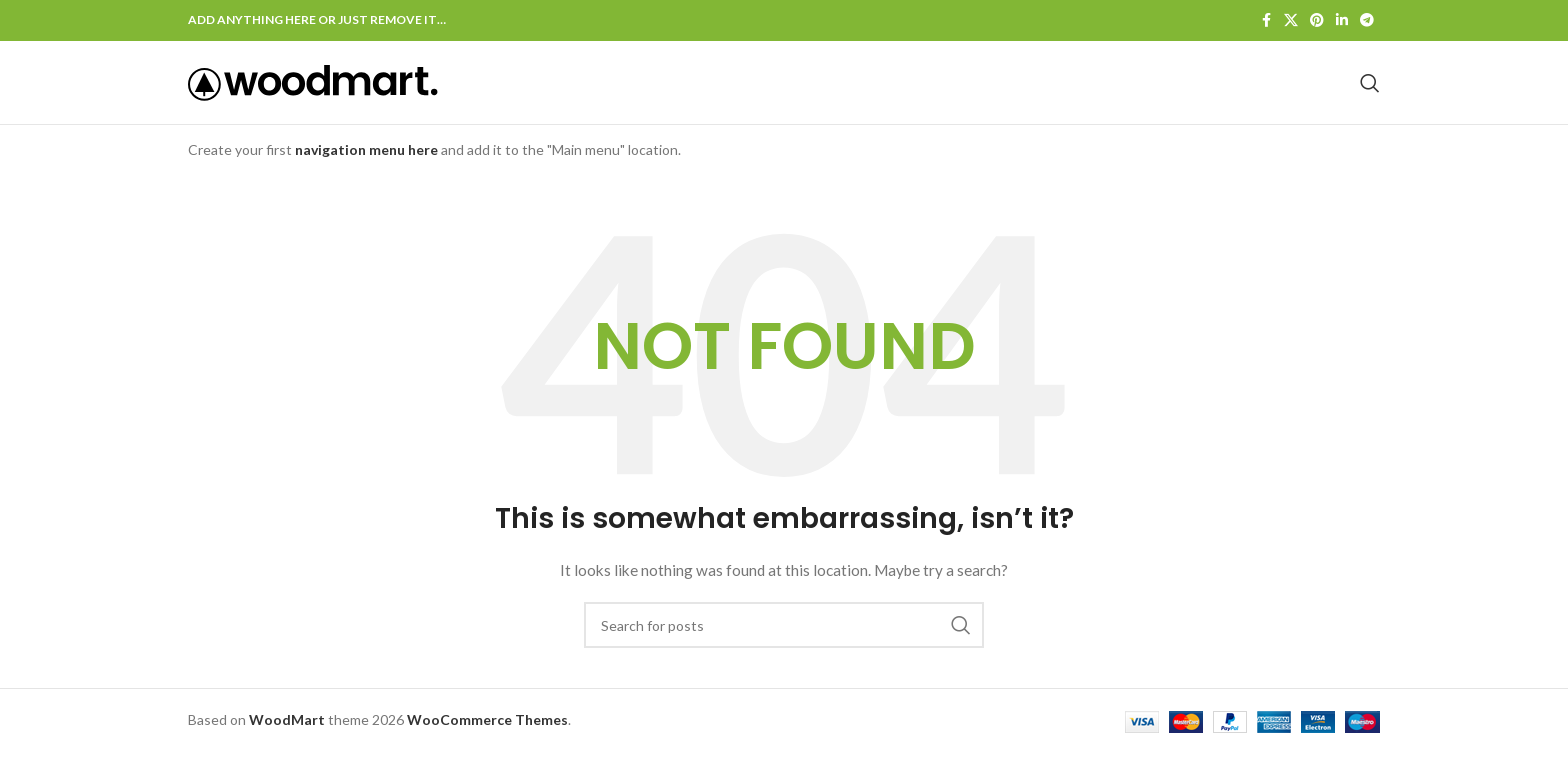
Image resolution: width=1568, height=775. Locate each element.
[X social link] (1291, 21)
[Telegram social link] (1367, 21)
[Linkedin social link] (1342, 21)
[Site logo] (313, 92)
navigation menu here (366, 171)
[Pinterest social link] (1317, 21)
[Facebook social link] (1266, 21)
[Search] (1370, 94)
